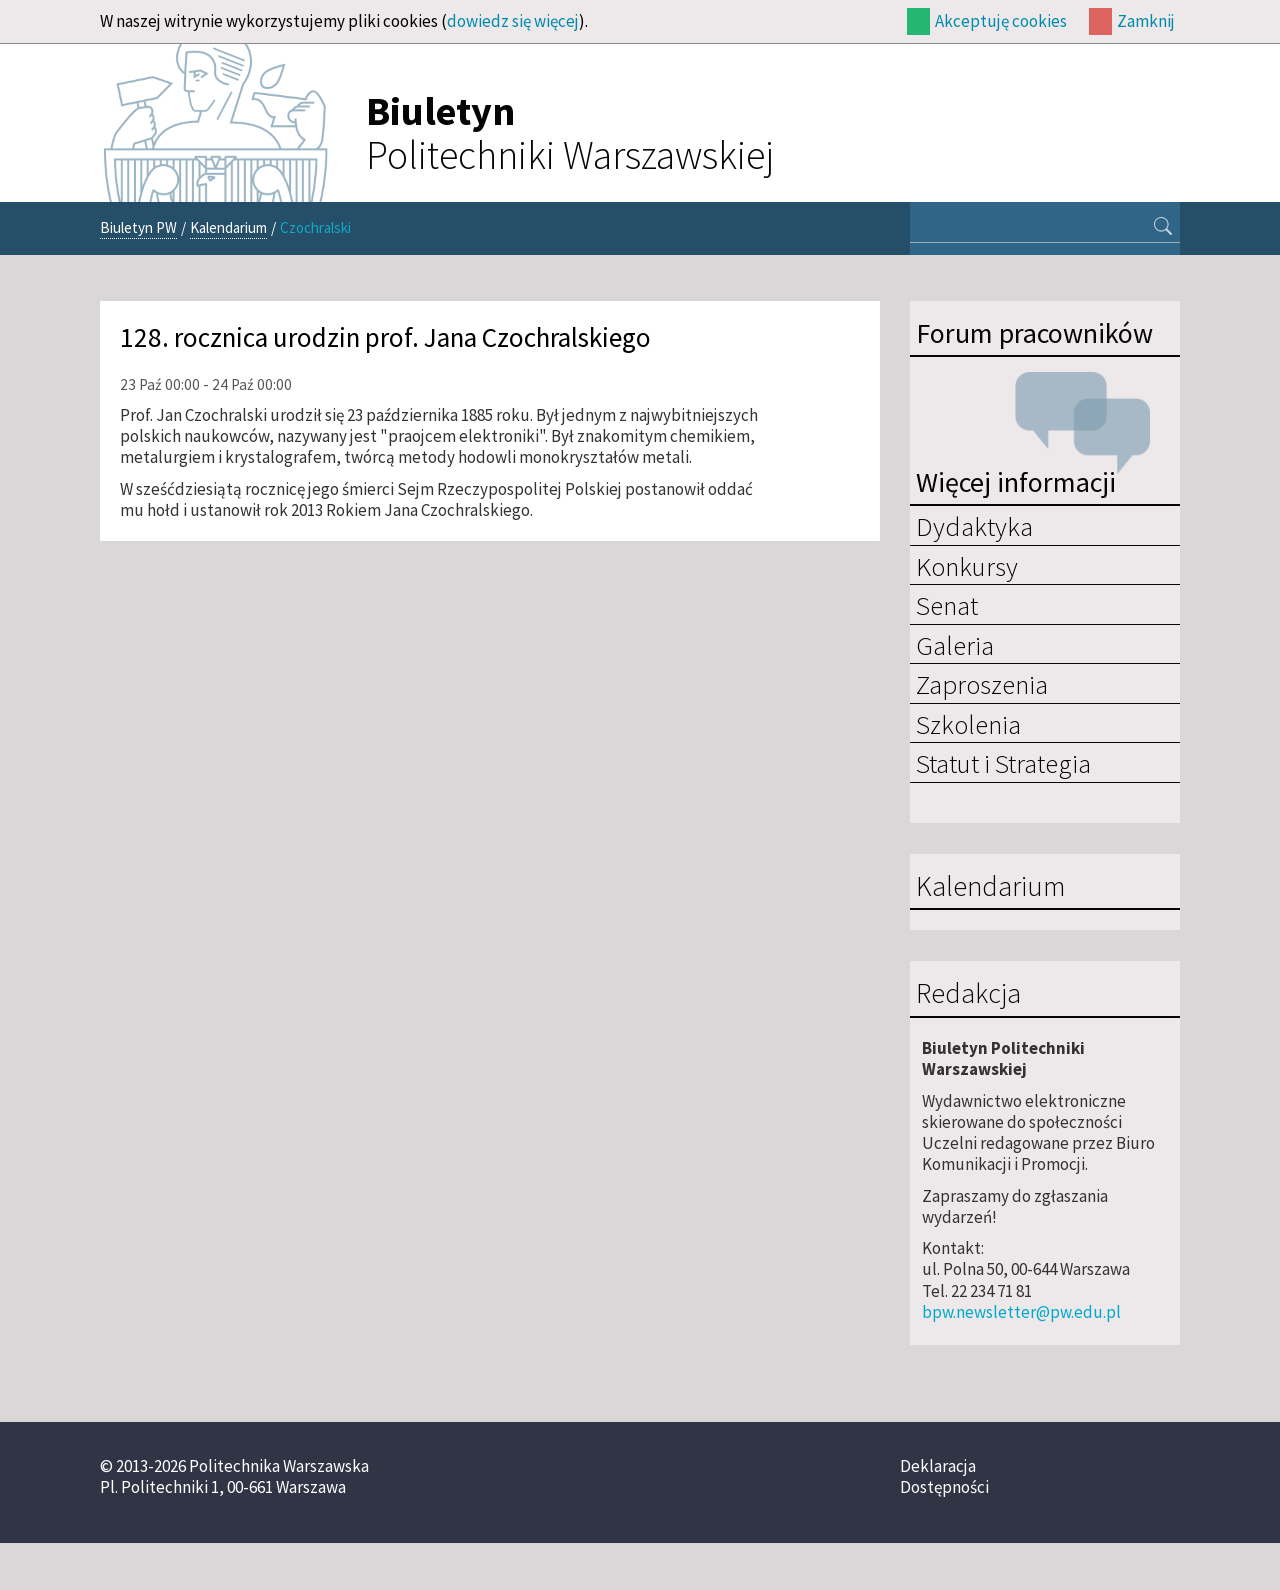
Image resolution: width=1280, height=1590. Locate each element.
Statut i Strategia (1003, 763)
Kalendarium (228, 227)
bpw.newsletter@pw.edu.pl (1021, 1312)
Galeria (955, 645)
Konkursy (967, 566)
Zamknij (1146, 21)
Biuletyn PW (138, 227)
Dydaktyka (974, 526)
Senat (947, 605)
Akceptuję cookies (1001, 21)
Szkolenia (968, 724)
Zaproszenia (982, 684)
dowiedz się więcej (513, 21)
